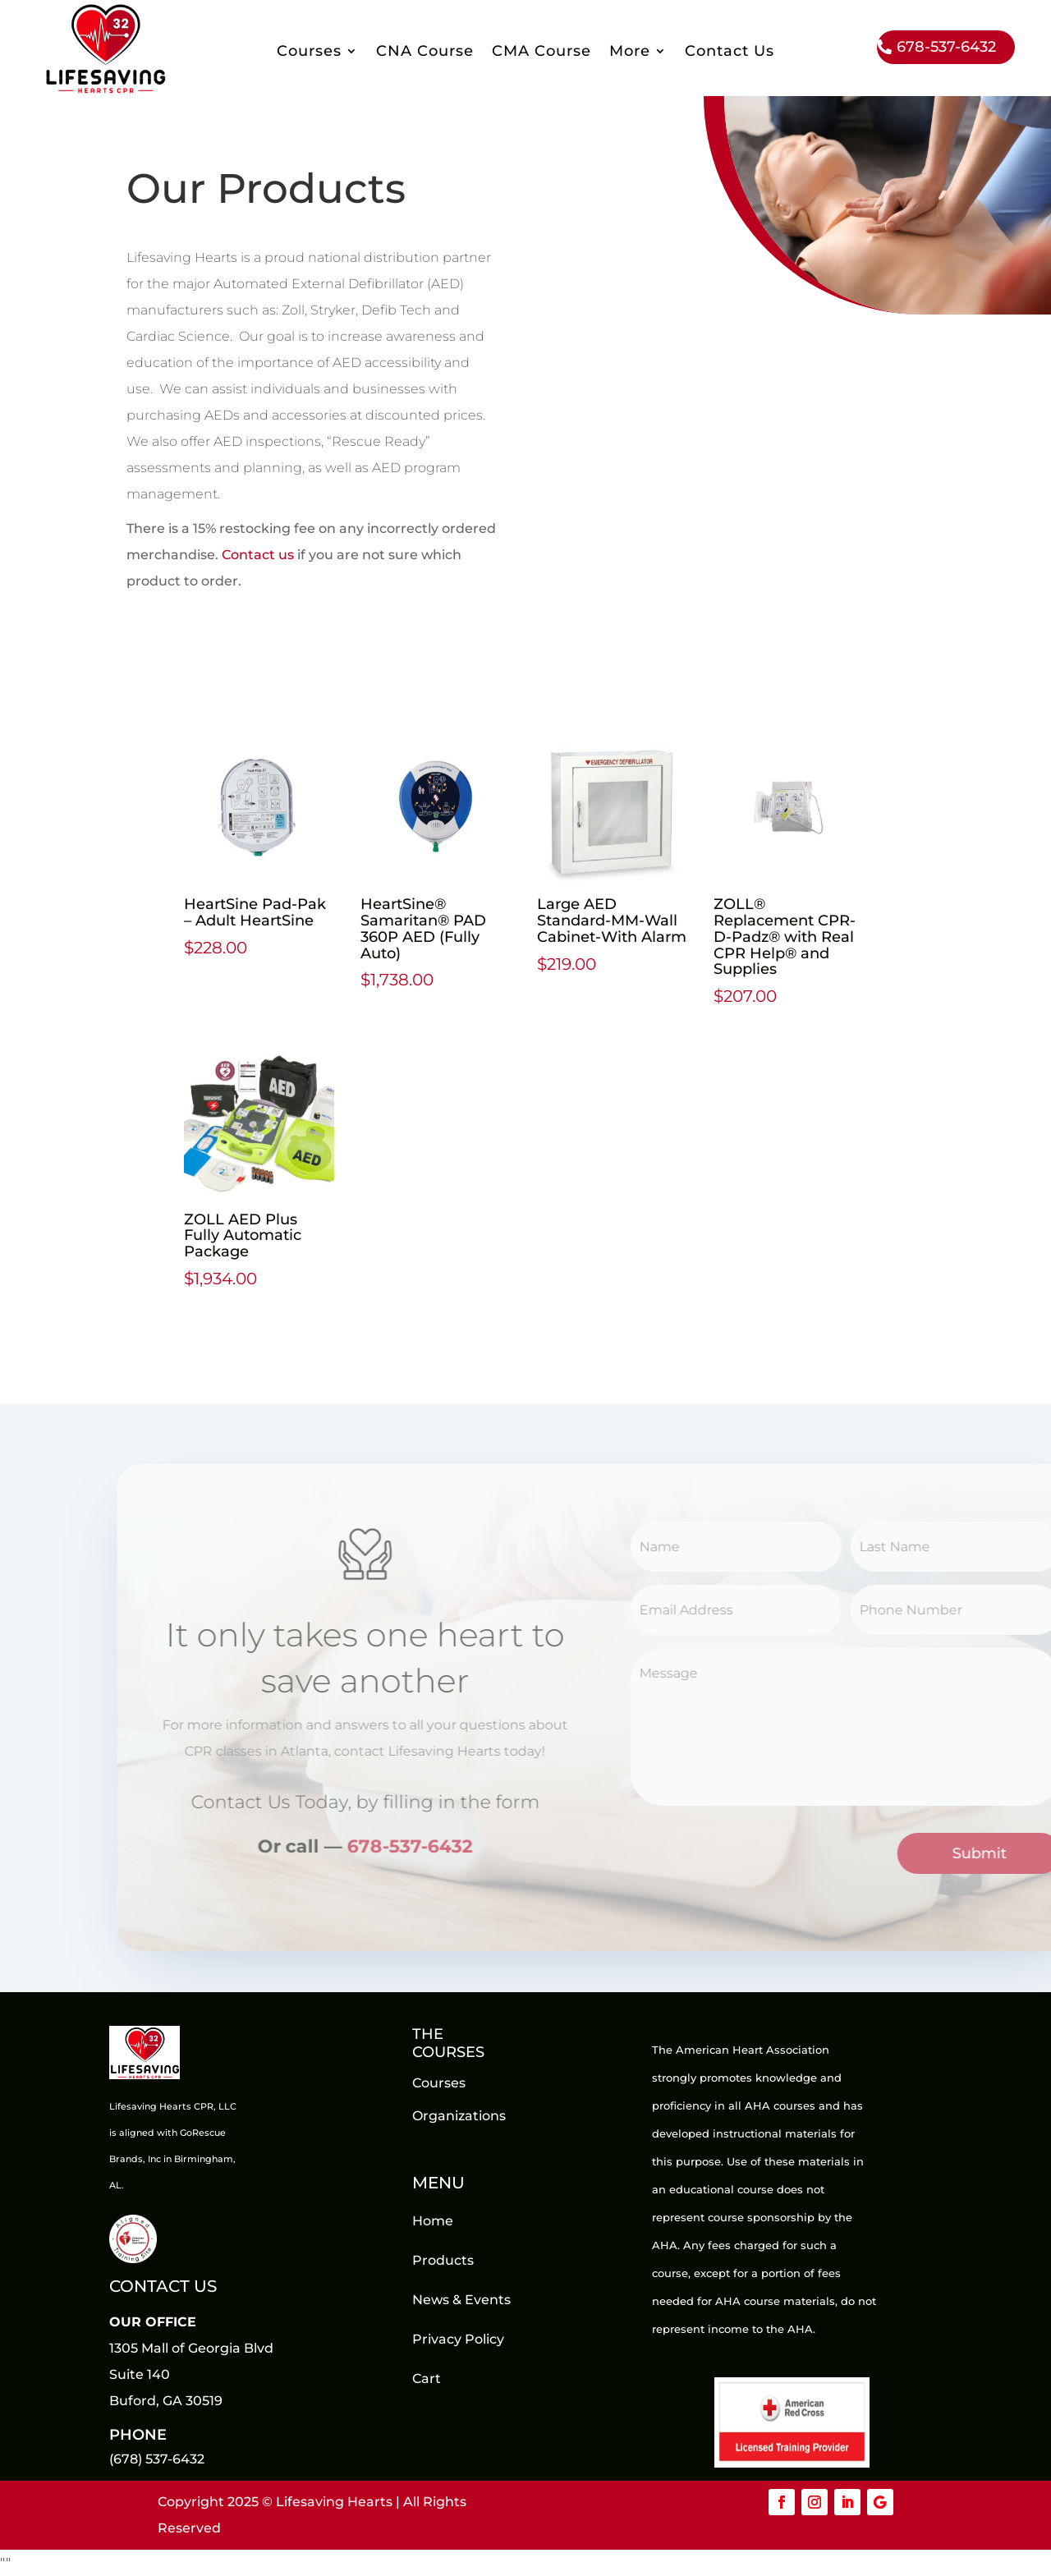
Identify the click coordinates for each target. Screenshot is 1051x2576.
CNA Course (425, 52)
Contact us (258, 554)
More (629, 52)
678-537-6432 (946, 47)
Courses (309, 52)
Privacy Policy (458, 2339)
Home (432, 2221)
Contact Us (729, 52)
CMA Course (541, 52)
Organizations (459, 2116)
